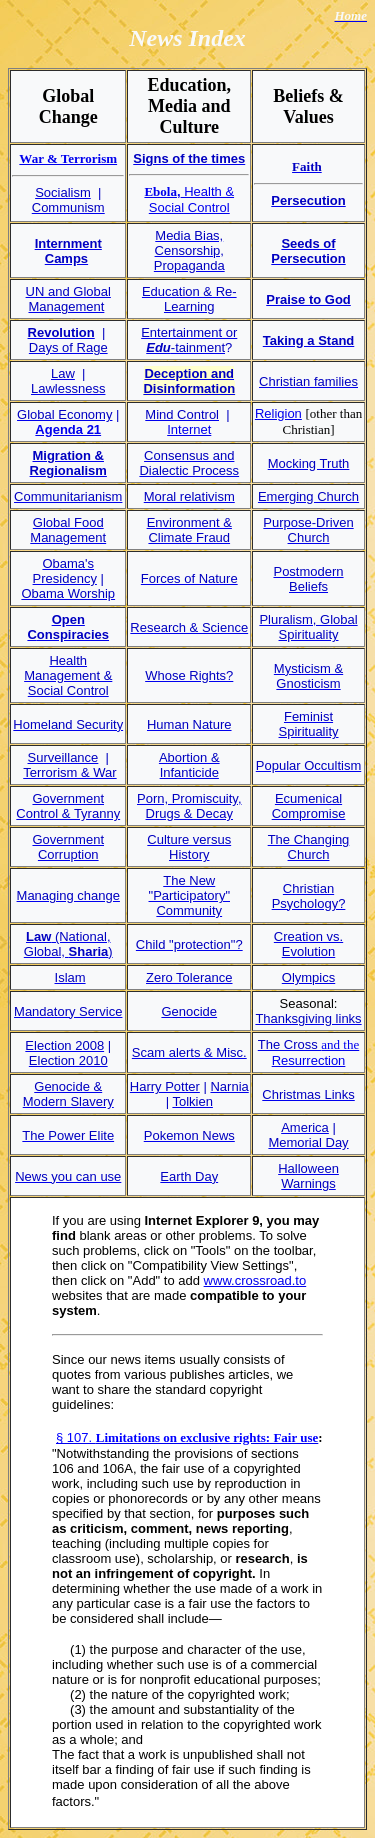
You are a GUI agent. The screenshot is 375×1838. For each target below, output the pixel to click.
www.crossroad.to (255, 1280)
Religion (278, 413)
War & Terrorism (68, 158)
